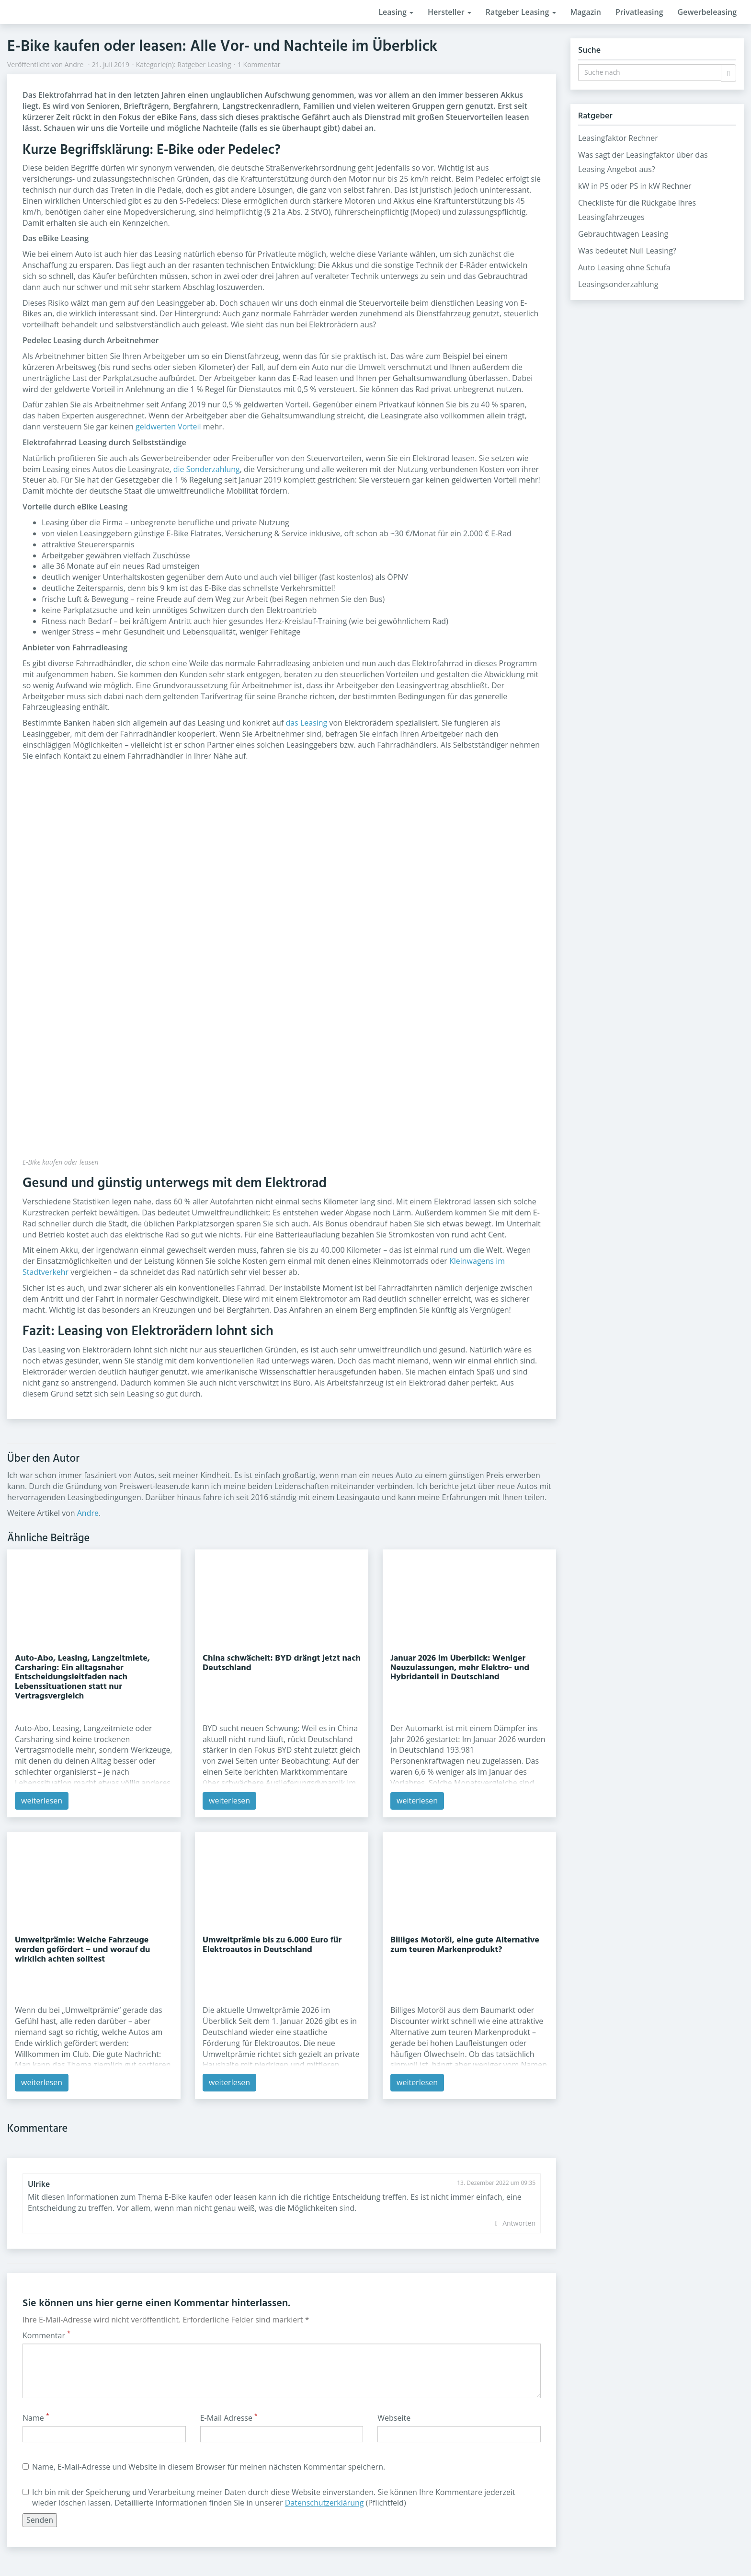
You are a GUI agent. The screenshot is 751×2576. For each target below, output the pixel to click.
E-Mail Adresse (229, 2418)
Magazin (585, 12)
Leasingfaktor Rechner (618, 138)
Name (36, 2418)
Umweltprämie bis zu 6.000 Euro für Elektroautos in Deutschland (272, 1945)
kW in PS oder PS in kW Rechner (635, 186)
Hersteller (449, 12)
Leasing (395, 12)
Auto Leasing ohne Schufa (624, 267)
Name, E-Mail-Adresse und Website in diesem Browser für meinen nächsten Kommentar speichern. (204, 2466)
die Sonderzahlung (206, 469)
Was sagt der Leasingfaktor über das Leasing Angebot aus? (643, 162)
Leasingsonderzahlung (618, 284)
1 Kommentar (259, 64)
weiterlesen (41, 1800)
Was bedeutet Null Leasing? (627, 250)
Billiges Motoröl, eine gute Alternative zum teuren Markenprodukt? (464, 1945)
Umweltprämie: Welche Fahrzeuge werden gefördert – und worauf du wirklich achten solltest (82, 1949)
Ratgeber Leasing (521, 12)
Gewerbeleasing (707, 12)
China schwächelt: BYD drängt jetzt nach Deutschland (282, 1663)
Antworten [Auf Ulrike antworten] (518, 2223)
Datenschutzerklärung (324, 2502)
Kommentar (46, 2335)
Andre (74, 64)
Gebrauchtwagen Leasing (623, 234)
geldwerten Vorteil (168, 426)
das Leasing (306, 722)
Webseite (393, 2418)
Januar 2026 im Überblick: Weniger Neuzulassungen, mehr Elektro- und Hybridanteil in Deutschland (459, 1668)
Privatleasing (639, 12)
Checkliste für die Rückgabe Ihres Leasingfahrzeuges (637, 209)
